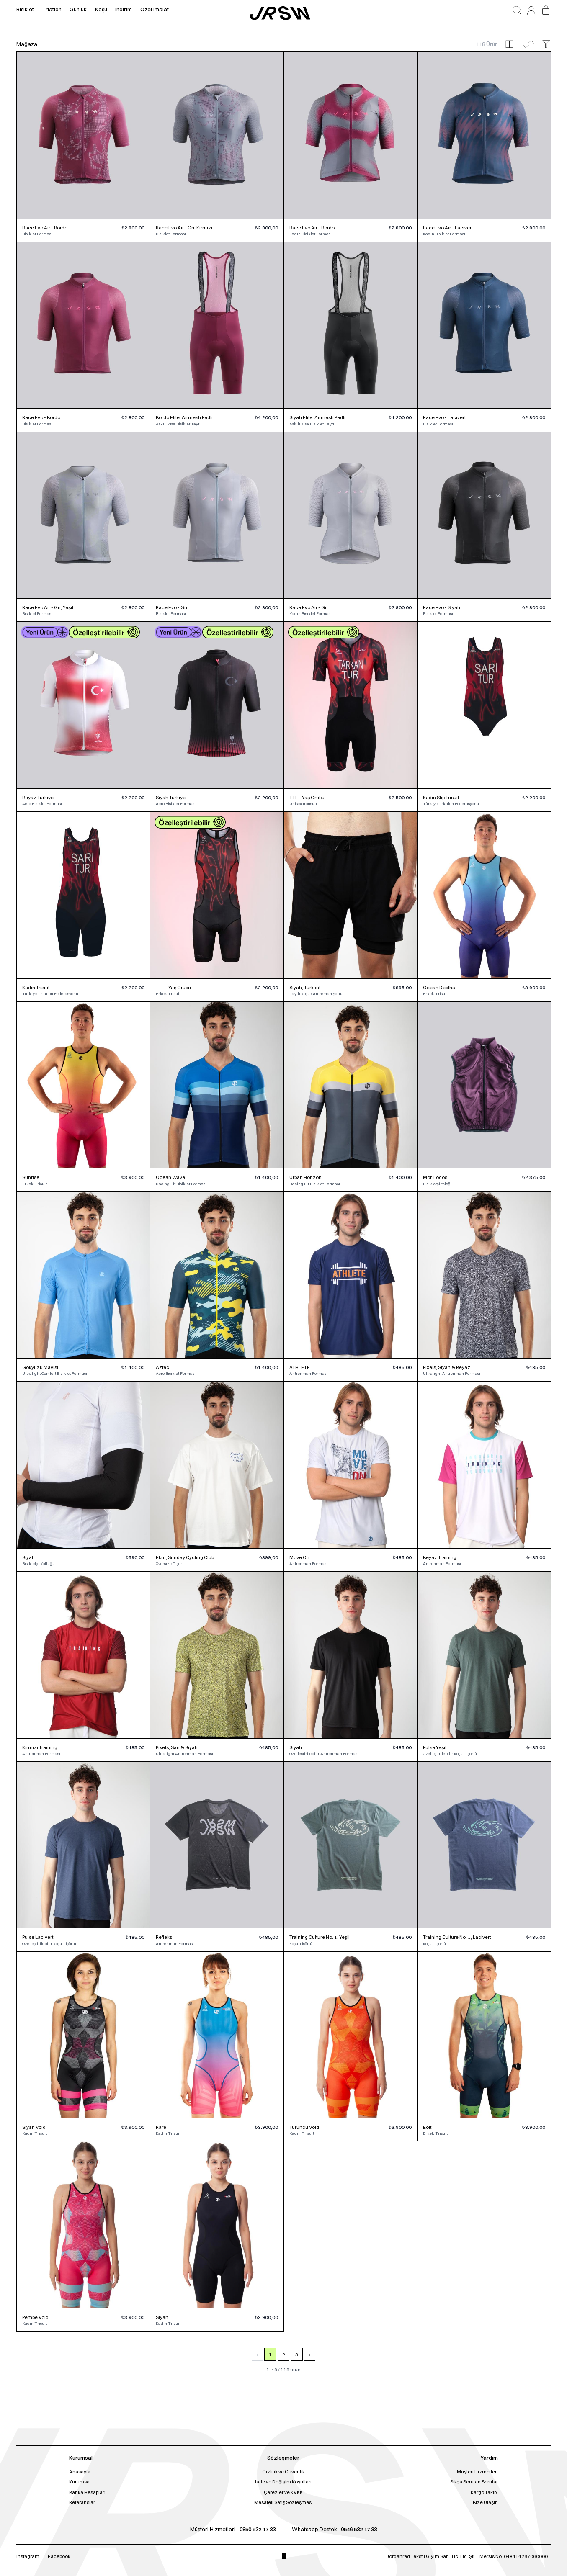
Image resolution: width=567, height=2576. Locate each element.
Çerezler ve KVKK (283, 2492)
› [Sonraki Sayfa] (310, 2354)
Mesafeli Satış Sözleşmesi (283, 2502)
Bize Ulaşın (485, 2502)
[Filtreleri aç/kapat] (546, 44)
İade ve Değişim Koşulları (283, 2482)
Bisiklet (25, 9)
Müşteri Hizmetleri (477, 2472)
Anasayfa (79, 2472)
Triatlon (52, 9)
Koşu (101, 9)
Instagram (27, 2556)
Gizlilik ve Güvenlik (283, 2472)
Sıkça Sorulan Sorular (474, 2482)
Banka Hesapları (87, 2492)
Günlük (78, 9)
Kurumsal (80, 2482)
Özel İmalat (154, 9)
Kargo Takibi (484, 2492)
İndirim (123, 9)
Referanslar (82, 2502)
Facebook (59, 2556)
